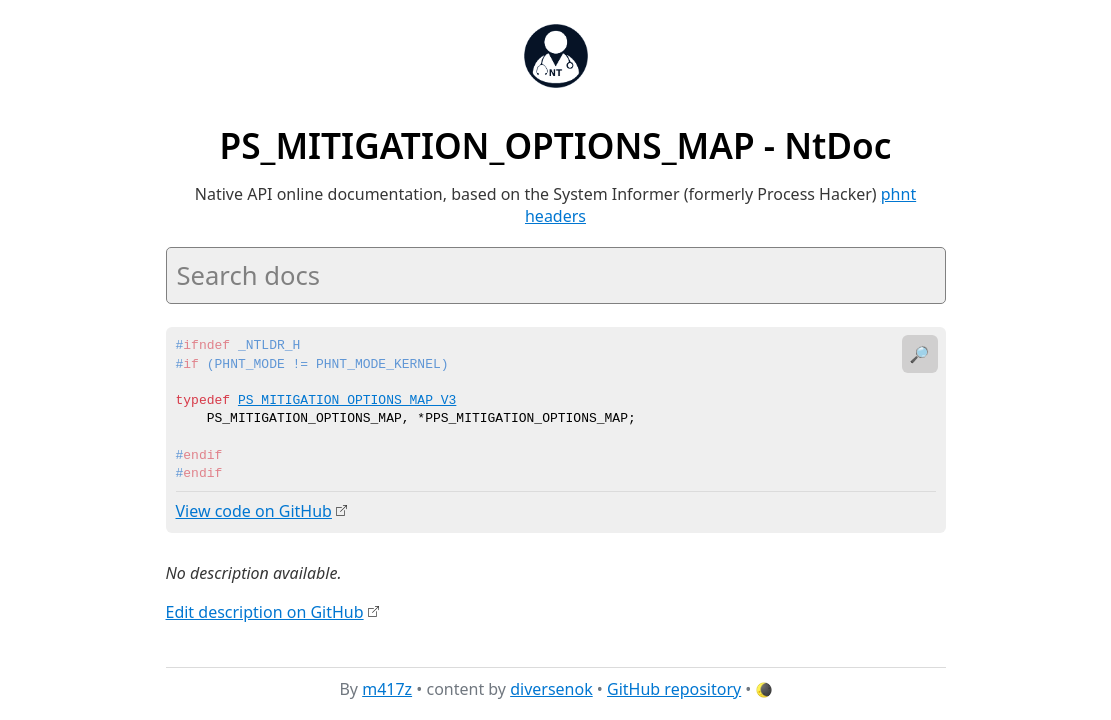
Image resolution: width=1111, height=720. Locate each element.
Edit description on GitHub (265, 611)
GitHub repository (674, 689)
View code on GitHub (254, 511)
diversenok (551, 689)
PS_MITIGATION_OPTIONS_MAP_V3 (347, 401)
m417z (387, 689)
